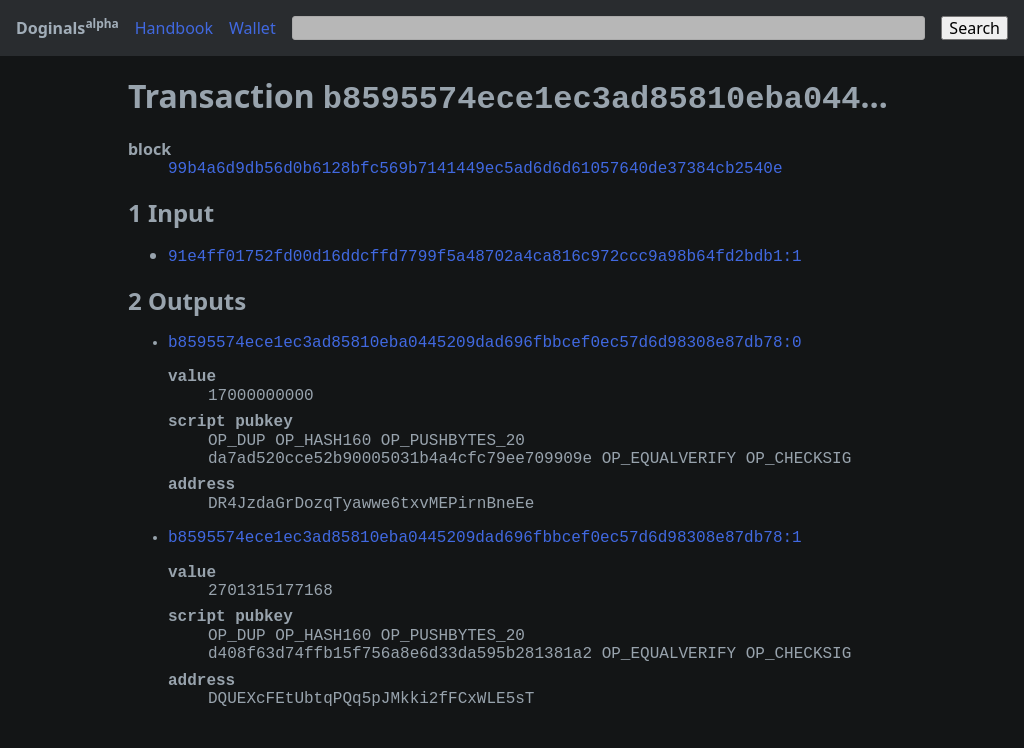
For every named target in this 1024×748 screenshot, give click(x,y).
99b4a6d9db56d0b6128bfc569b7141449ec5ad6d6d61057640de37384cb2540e (475, 163)
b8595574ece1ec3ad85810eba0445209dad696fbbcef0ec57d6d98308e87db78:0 (485, 335)
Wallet (252, 28)
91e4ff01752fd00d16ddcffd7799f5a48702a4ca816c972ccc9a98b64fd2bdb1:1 (485, 249)
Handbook (174, 28)
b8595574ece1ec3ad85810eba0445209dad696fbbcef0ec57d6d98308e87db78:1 (485, 530)
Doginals (67, 28)
